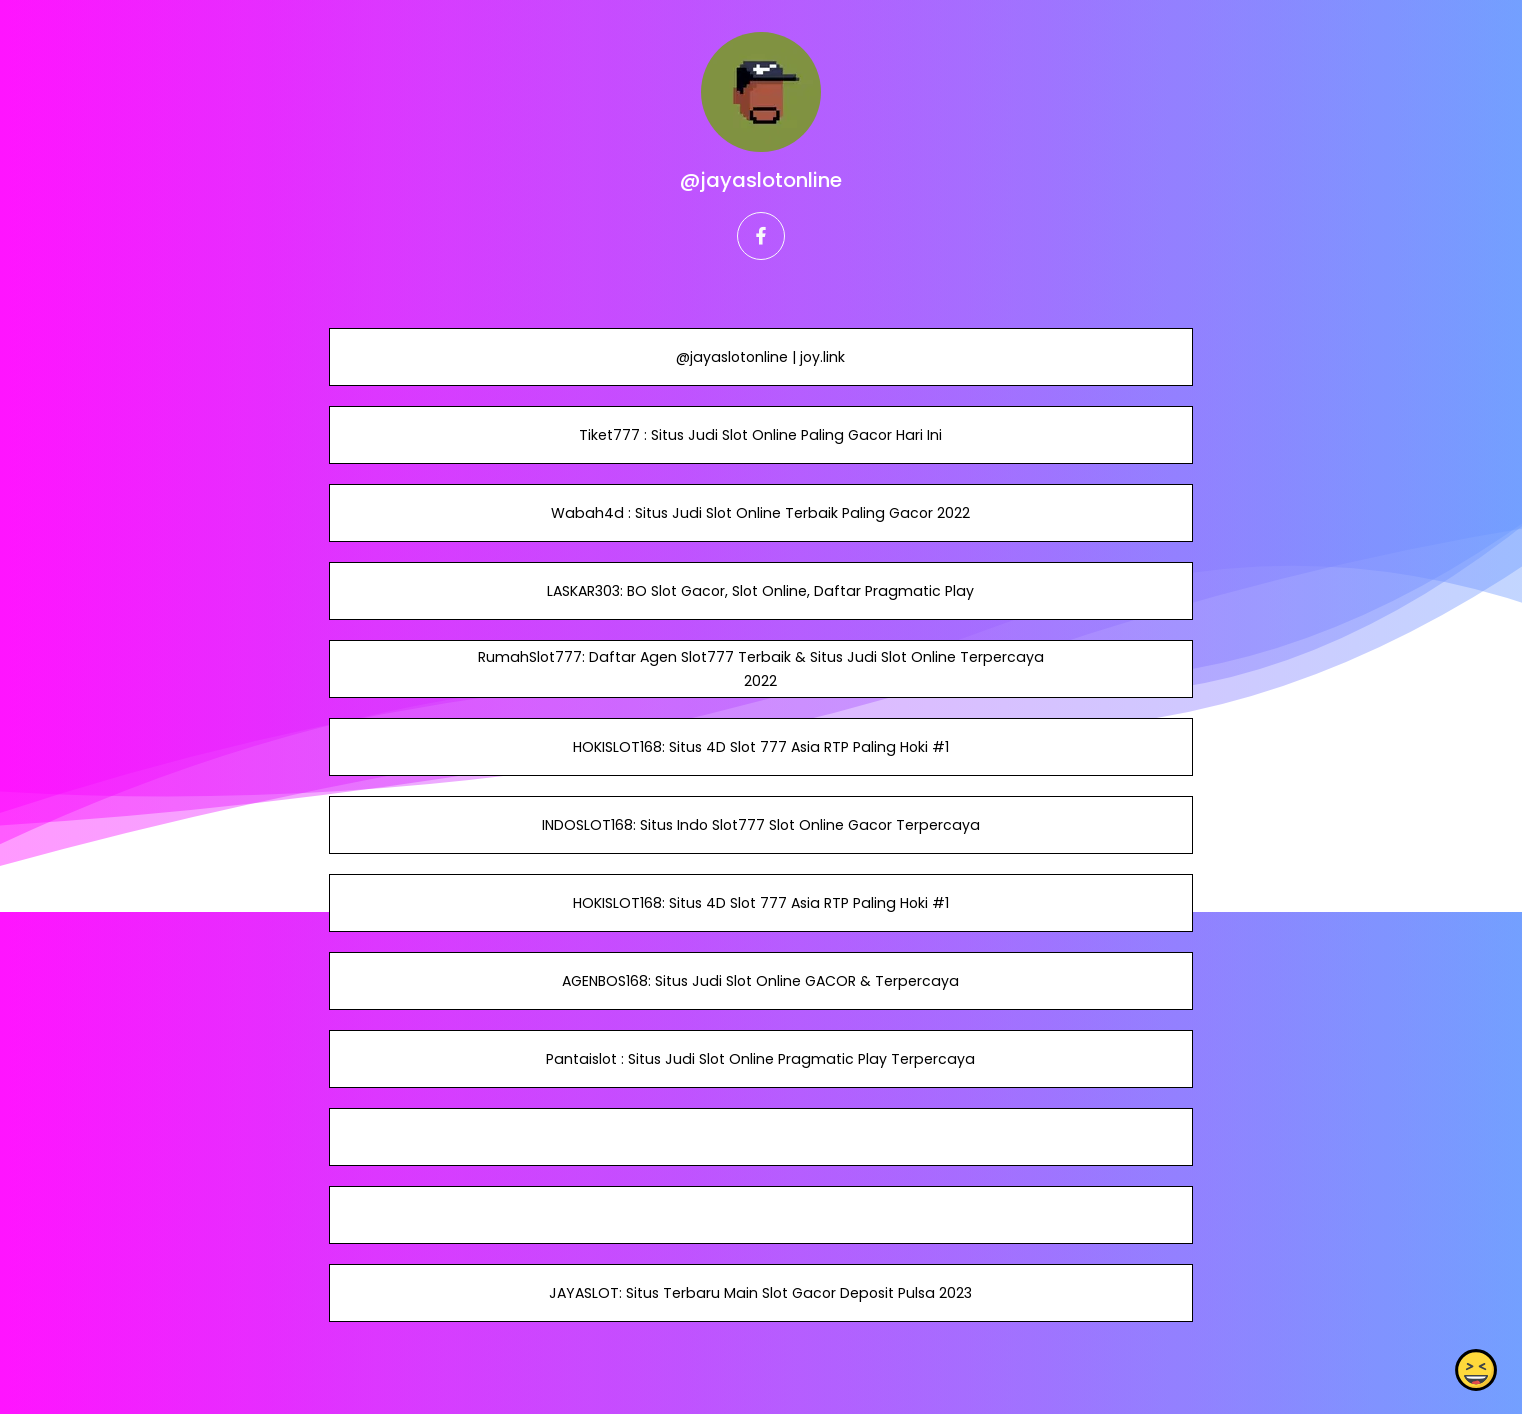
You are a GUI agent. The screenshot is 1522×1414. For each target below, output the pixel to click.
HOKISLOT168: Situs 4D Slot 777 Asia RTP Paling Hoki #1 (761, 747)
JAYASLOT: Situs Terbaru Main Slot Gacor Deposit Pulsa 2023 (760, 1293)
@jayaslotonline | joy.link (760, 357)
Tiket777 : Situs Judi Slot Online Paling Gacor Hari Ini (760, 435)
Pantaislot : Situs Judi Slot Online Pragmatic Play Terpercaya (760, 1059)
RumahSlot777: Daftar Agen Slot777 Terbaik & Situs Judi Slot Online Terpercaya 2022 (761, 669)
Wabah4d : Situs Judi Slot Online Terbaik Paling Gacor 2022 (760, 513)
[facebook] (761, 236)
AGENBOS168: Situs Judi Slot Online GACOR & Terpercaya (760, 981)
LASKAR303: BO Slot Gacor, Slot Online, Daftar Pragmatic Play (760, 591)
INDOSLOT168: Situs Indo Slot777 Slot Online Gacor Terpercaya (761, 825)
